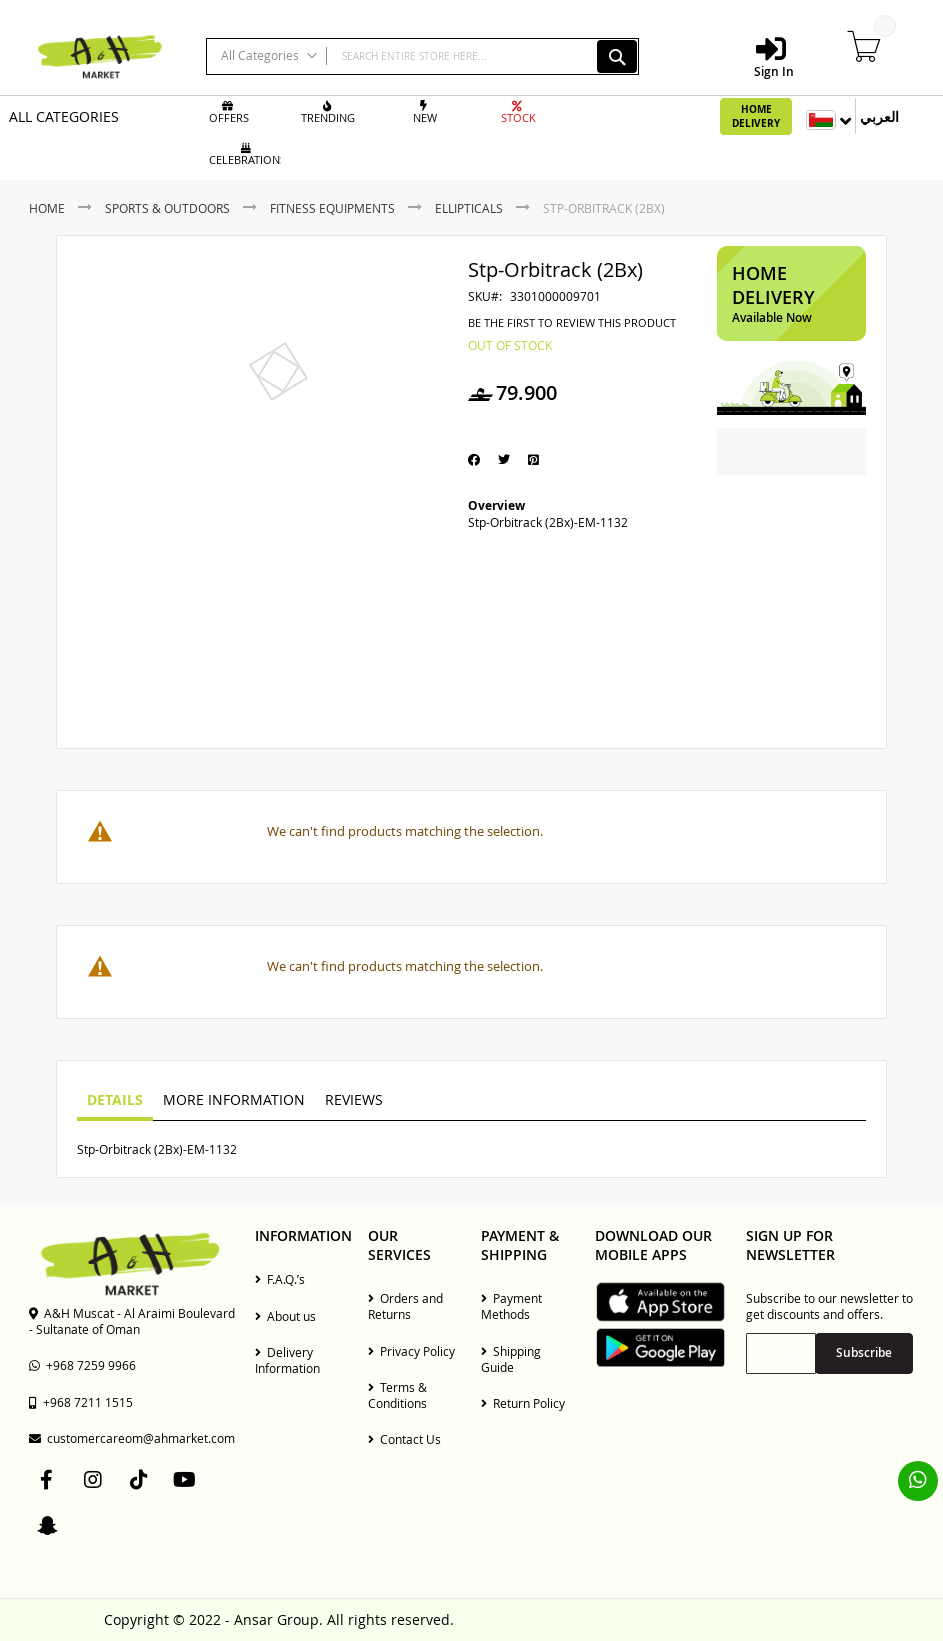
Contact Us (404, 1439)
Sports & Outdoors (167, 208)
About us (285, 1316)
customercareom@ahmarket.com (132, 1438)
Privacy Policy (411, 1351)
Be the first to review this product (572, 323)
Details (115, 1099)
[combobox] (422, 56)
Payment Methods (511, 1306)
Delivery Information (287, 1360)
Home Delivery (756, 116)
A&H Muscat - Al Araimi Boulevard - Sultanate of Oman (132, 1321)
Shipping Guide (511, 1359)
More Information (234, 1099)
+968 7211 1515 (81, 1402)
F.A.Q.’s (280, 1279)
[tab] (115, 1101)
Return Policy (523, 1403)
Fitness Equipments (332, 208)
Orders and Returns (405, 1306)
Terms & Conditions (397, 1395)
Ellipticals (469, 208)
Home (47, 208)
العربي (879, 116)
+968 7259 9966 (82, 1365)
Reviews (354, 1099)
